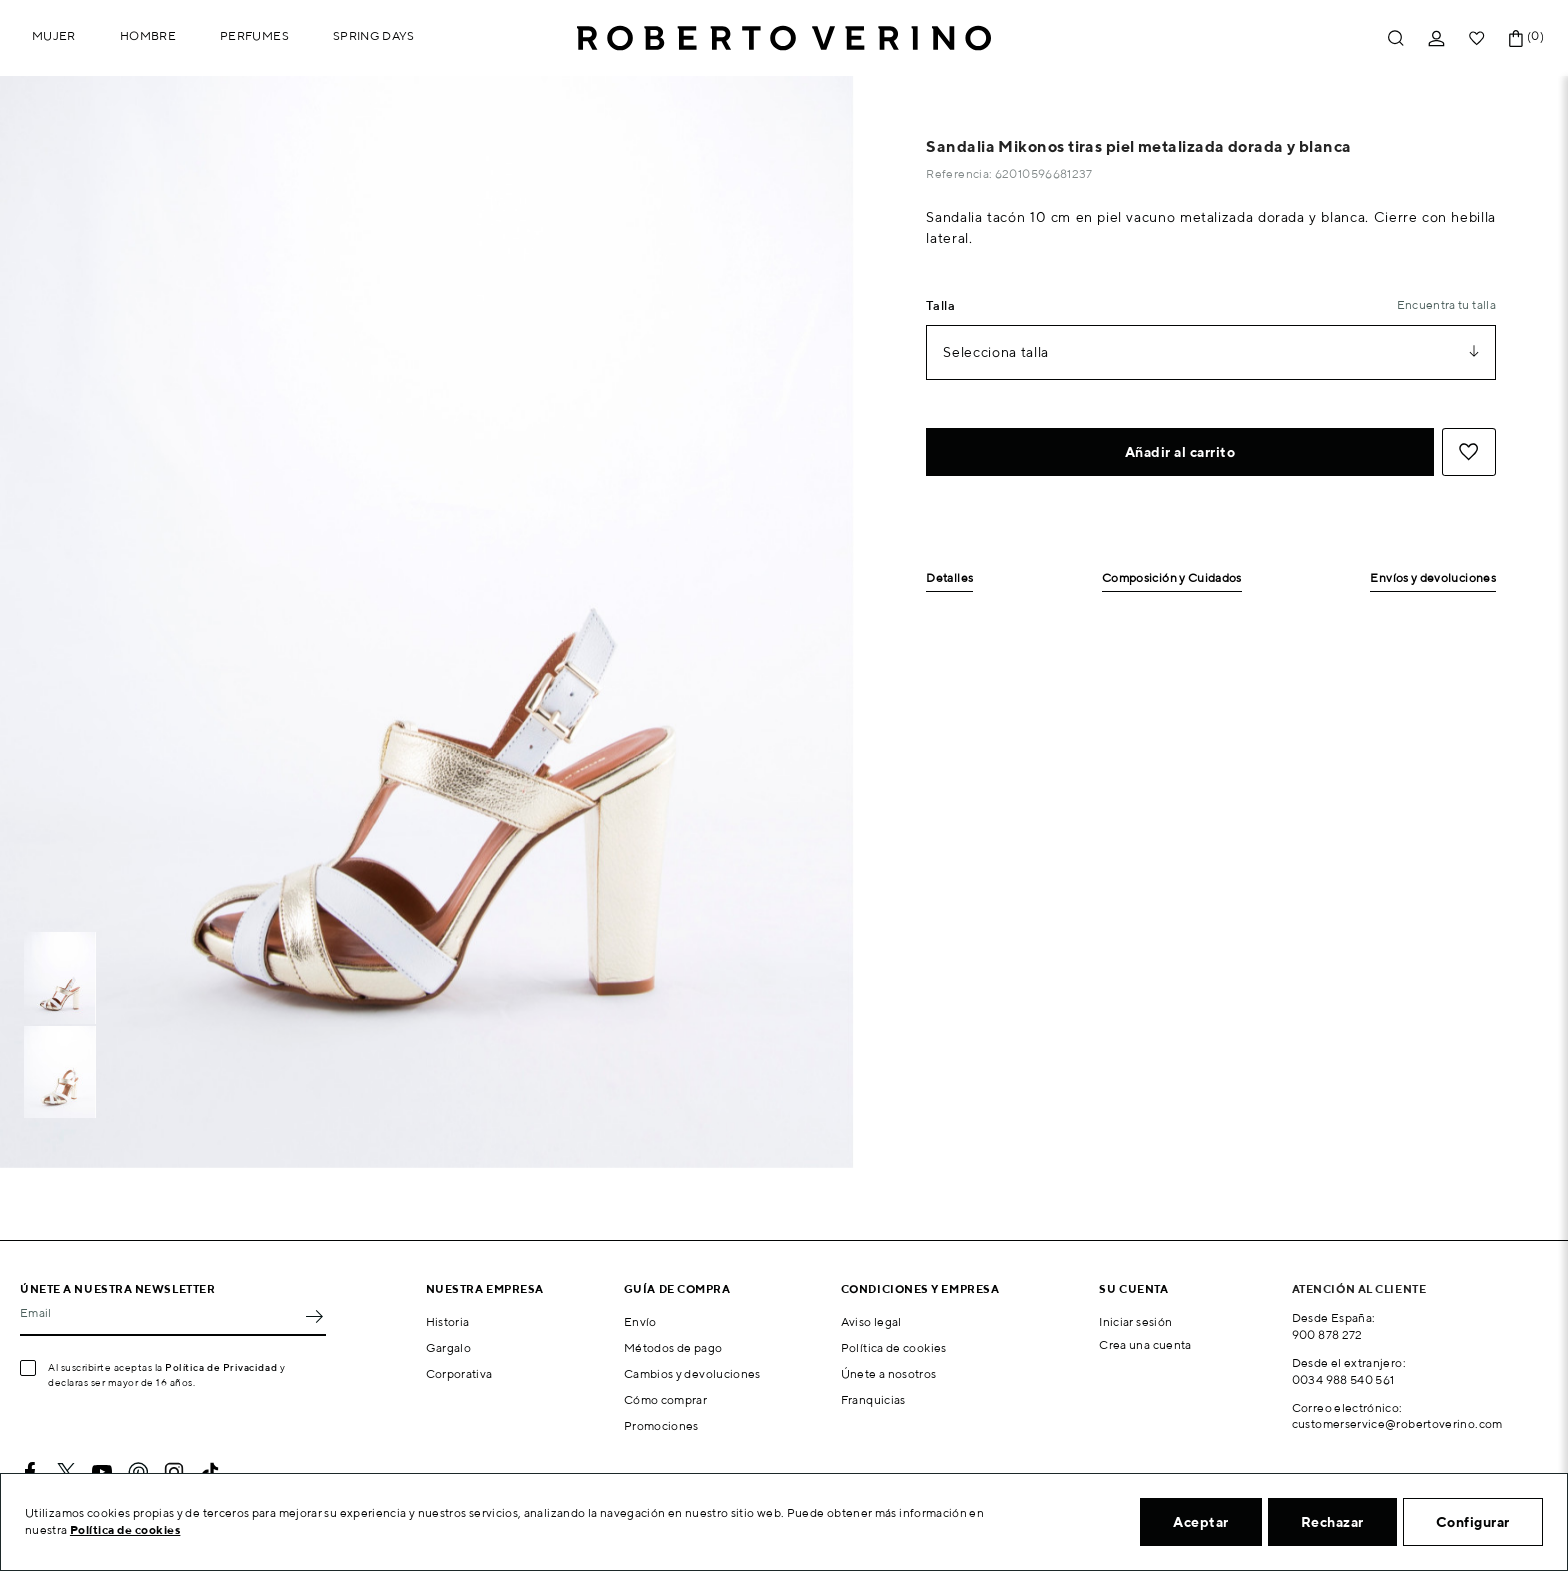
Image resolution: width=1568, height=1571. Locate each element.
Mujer (54, 35)
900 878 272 (1327, 1334)
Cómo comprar (665, 1399)
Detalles (949, 578)
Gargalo (449, 1347)
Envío (640, 1321)
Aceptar (1201, 1522)
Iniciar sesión (1135, 1321)
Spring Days (374, 35)
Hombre (148, 35)
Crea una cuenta (1145, 1344)
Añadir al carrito (1180, 452)
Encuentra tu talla (1446, 304)
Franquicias (873, 1399)
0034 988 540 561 (1343, 1379)
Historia (448, 1321)
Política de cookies (894, 1347)
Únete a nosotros (889, 1373)
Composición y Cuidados (1172, 578)
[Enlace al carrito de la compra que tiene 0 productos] (1516, 38)
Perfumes (254, 35)
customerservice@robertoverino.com (1397, 1423)
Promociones (661, 1425)
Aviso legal (871, 1321)
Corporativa (459, 1373)
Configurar (1473, 1522)
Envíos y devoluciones (1433, 578)
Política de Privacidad (221, 1367)
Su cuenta (1133, 1288)
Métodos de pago (673, 1347)
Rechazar (1332, 1522)
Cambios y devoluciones (692, 1373)
